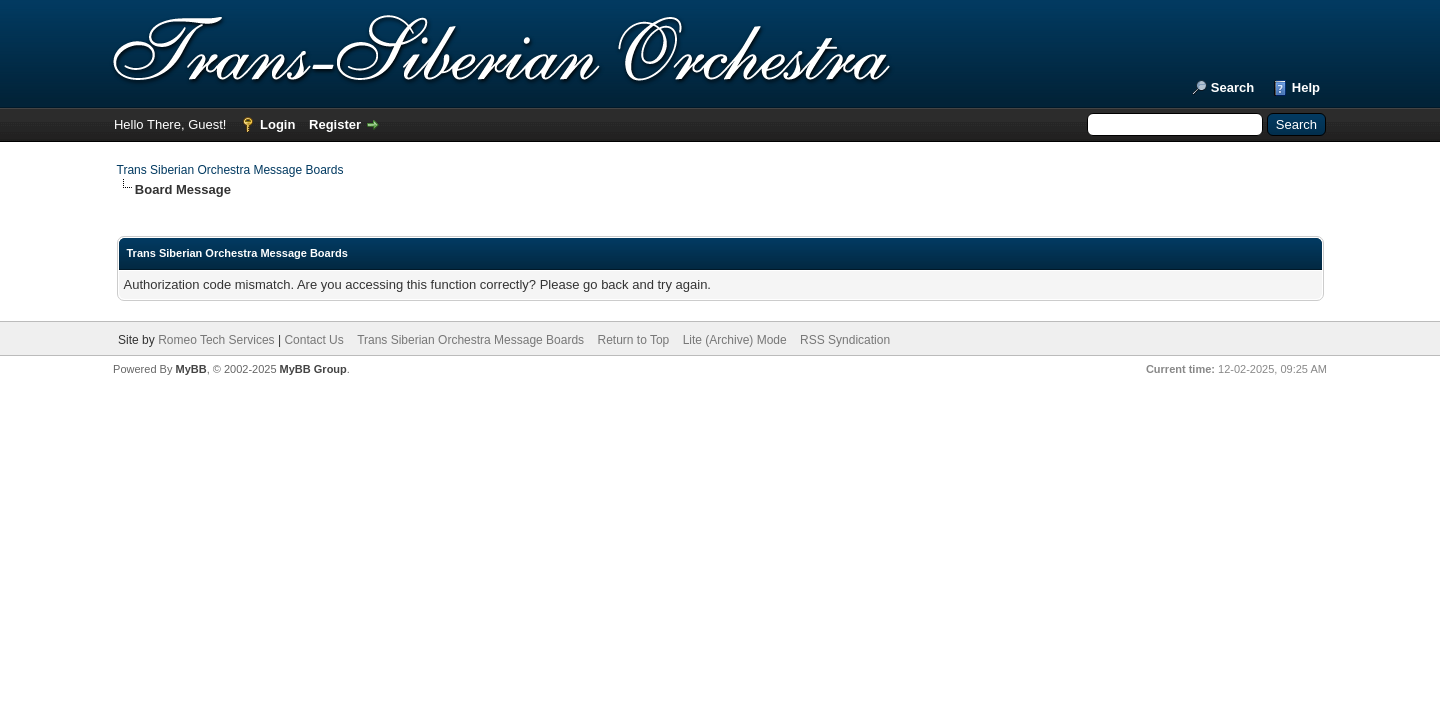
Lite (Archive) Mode (735, 340)
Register (335, 124)
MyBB (190, 369)
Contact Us (313, 340)
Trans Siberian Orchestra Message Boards (230, 170)
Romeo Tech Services (216, 340)
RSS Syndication (845, 340)
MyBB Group (313, 369)
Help (1306, 87)
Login (277, 124)
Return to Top (633, 340)
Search (1232, 87)
